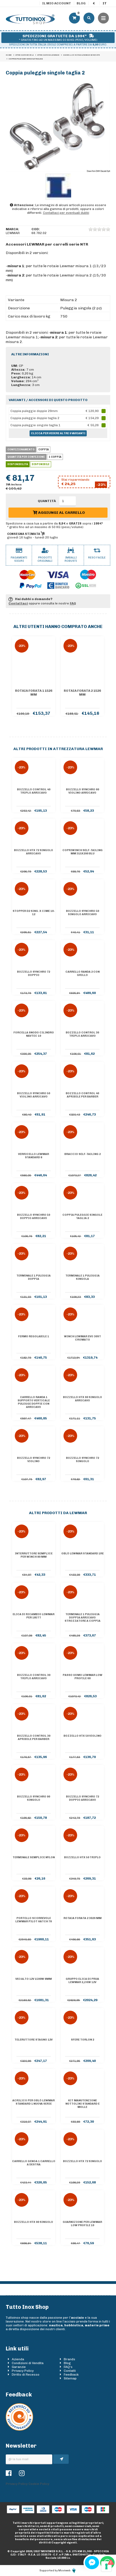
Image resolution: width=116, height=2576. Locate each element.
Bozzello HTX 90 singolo (33, 2222)
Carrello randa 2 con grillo (82, 973)
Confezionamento (20, 449)
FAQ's (68, 2367)
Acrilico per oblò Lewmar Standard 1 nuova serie (33, 2102)
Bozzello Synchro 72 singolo (82, 1459)
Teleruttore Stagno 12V (33, 2039)
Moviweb (67, 2570)
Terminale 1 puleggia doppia (33, 1277)
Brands (69, 2359)
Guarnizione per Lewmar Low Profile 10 (82, 2223)
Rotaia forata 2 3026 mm (82, 1918)
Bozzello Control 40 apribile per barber (82, 1095)
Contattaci (18, 603)
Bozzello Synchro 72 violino (33, 1459)
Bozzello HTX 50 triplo (82, 1857)
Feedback (71, 2374)
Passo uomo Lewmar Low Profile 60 (82, 1676)
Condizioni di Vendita (28, 2363)
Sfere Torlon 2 (82, 2039)
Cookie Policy (38, 2484)
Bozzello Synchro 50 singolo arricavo (82, 912)
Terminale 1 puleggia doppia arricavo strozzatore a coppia (82, 1618)
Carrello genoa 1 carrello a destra (33, 2163)
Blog (81, 3)
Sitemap (70, 2378)
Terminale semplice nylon (34, 1857)
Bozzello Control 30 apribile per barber (33, 1737)
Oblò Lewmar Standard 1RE (82, 1553)
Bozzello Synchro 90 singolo (33, 1798)
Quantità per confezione (26, 457)
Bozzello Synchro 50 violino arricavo (33, 1095)
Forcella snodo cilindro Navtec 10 (33, 1034)
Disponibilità (17, 464)
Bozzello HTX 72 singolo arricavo (33, 852)
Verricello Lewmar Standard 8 (33, 1155)
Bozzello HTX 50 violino (82, 1735)
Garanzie (19, 2367)
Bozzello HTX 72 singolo (82, 2161)
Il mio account (56, 3)
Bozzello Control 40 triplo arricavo (33, 791)
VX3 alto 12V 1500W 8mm (33, 1979)
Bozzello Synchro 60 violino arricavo (82, 791)
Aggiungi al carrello (59, 512)
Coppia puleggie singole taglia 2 (82, 1216)
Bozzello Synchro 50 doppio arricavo (33, 1216)
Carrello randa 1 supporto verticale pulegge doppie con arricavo (34, 1402)
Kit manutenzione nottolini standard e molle (82, 2104)
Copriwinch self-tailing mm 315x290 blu (82, 852)
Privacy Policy (23, 2371)
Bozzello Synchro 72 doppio (33, 973)
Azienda (18, 2359)
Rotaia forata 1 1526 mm (33, 692)
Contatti (70, 2371)
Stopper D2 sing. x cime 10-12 (34, 912)
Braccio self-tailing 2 (82, 1154)
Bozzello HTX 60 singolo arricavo (82, 1399)
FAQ (73, 603)
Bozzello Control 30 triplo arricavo (82, 1034)
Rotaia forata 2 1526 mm (82, 692)
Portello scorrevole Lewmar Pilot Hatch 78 (33, 1920)
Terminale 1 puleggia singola (82, 1277)
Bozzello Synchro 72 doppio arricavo (82, 1798)
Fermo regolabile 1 (33, 1336)
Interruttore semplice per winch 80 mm (34, 1555)
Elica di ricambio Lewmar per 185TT (33, 1616)
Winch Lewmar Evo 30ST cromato (82, 1338)
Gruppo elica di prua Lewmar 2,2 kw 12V (82, 1980)
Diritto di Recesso (25, 2374)
